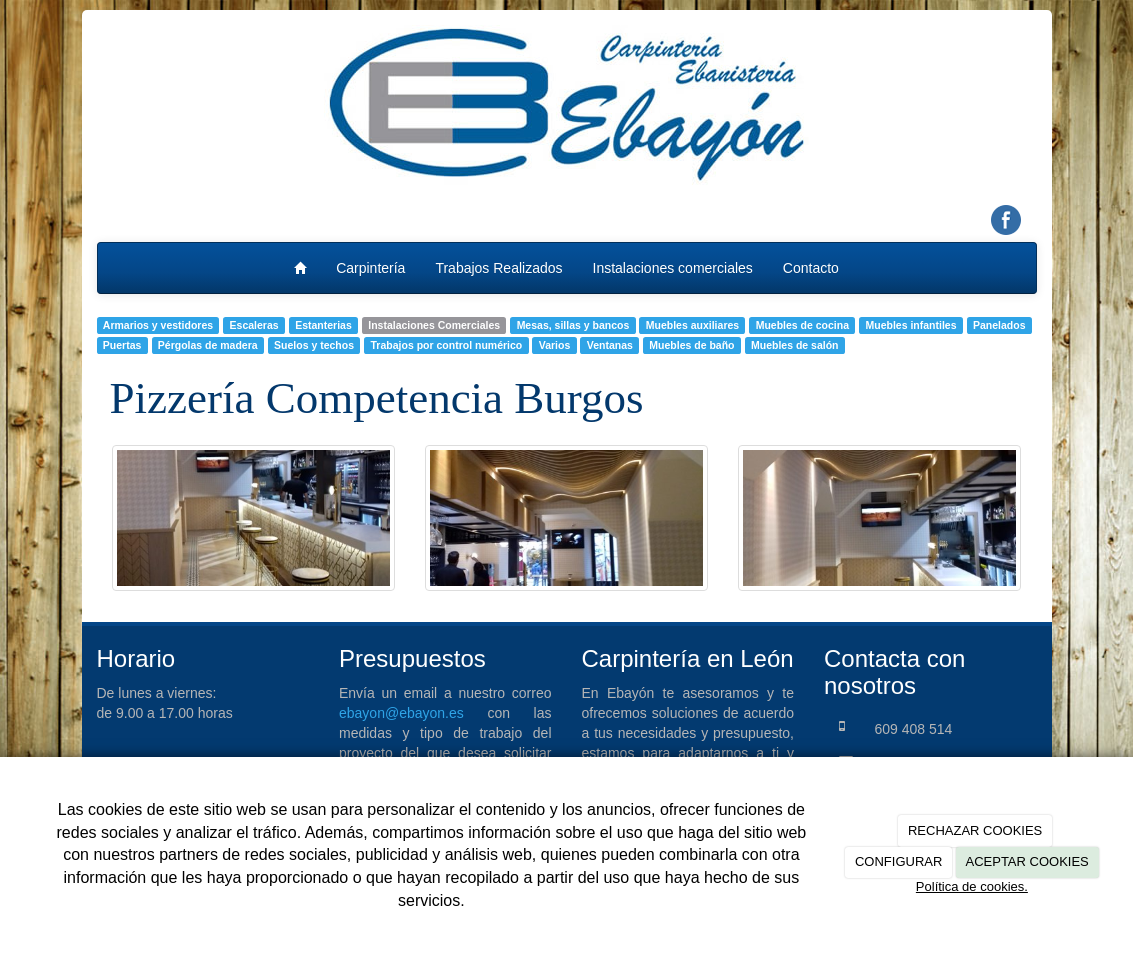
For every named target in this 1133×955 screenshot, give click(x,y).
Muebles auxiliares (692, 325)
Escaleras (254, 325)
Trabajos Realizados (498, 268)
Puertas (122, 345)
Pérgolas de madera (208, 345)
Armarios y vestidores (158, 325)
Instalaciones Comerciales (434, 325)
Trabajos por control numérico (447, 345)
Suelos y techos (314, 345)
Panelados (999, 325)
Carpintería (370, 268)
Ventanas (610, 345)
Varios (555, 345)
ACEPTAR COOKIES (1026, 861)
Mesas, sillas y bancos (573, 325)
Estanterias (323, 325)
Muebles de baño (691, 345)
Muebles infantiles (911, 325)
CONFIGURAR (898, 861)
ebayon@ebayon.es (401, 713)
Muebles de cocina (802, 325)
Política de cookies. (972, 886)
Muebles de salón (795, 345)
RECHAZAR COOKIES (975, 830)
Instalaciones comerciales (673, 268)
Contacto (811, 268)
